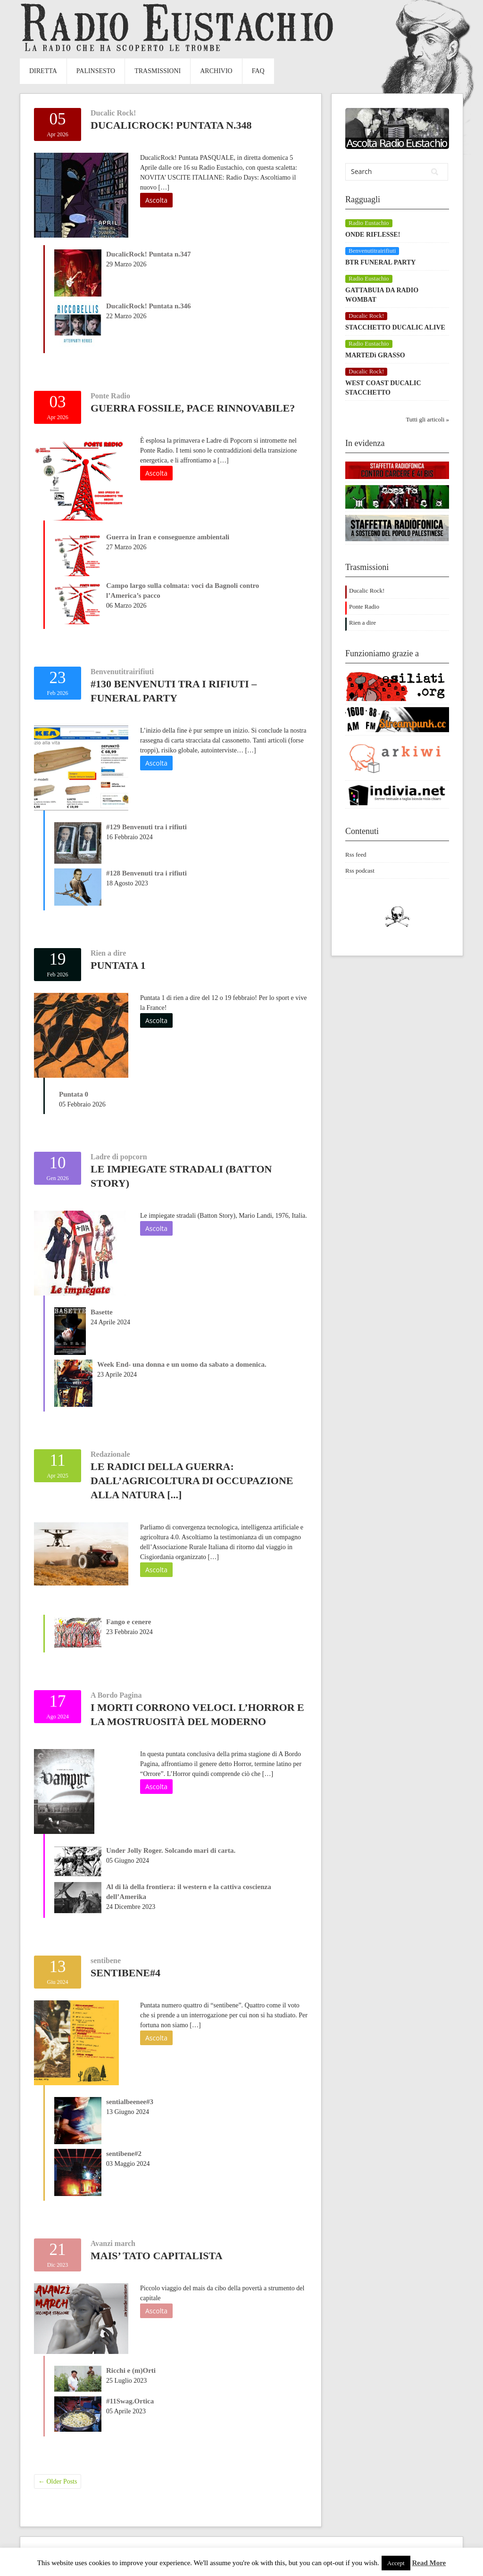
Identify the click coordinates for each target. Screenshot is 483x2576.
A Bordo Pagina (116, 1695)
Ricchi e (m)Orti (131, 2370)
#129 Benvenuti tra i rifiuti (146, 827)
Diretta (43, 70)
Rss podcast (360, 870)
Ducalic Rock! (113, 113)
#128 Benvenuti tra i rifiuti (146, 873)
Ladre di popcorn (119, 1157)
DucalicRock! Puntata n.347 (148, 254)
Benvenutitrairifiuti (122, 672)
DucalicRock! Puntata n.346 (148, 306)
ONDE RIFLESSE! (372, 234)
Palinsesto (95, 70)
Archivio (216, 70)
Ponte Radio (110, 396)
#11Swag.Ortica (130, 2401)
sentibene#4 (125, 1973)
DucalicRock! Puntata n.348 (171, 125)
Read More (429, 2563)
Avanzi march (113, 2243)
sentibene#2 (124, 2153)
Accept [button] (396, 2563)
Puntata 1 (118, 965)
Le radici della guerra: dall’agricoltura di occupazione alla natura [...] (192, 1481)
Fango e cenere (128, 1622)
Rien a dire (108, 953)
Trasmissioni (157, 70)
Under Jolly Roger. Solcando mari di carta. (170, 1850)
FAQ (258, 70)
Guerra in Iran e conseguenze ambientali (167, 537)
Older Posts (57, 2481)
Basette (102, 1312)
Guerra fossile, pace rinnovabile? (193, 408)
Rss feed (355, 854)
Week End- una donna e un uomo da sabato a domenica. (181, 1364)
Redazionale (110, 1454)
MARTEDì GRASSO (375, 355)
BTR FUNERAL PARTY (380, 262)
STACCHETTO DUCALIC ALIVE (395, 327)
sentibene (106, 1961)
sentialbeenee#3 (129, 2101)
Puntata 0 (73, 1094)
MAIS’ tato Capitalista (157, 2256)
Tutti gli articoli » (427, 419)
